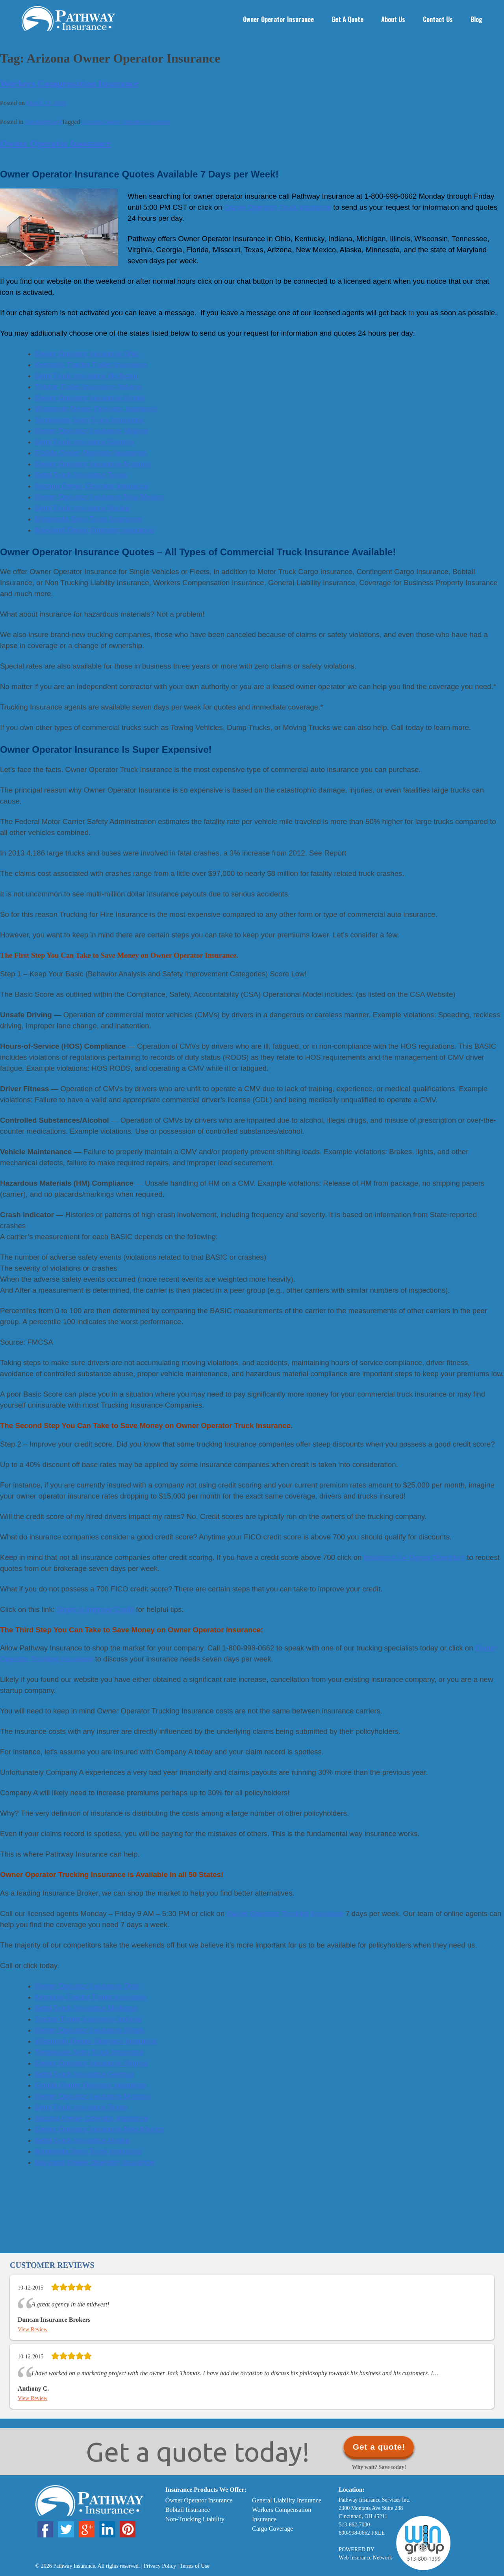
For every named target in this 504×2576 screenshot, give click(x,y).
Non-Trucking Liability (194, 2519)
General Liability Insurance (286, 2500)
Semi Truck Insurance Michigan (86, 2008)
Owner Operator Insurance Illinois (89, 2030)
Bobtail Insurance (187, 2509)
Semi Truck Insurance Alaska (82, 2140)
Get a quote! (379, 2446)
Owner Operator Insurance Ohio (87, 1986)
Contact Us (438, 19)
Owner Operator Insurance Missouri (93, 2096)
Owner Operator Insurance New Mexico (99, 2129)
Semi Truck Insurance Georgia (84, 2074)
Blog (476, 19)
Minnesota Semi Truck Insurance (88, 2151)
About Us (393, 19)
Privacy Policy (160, 2566)
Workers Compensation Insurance (69, 83)
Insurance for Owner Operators (414, 1557)
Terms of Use (194, 2566)
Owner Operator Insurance (278, 19)
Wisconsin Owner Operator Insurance (96, 2041)
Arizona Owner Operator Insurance (125, 121)
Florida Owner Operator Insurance (90, 2085)
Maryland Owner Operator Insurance (94, 2162)
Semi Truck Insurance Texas (81, 2107)
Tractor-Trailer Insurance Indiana (88, 2019)
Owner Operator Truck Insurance (277, 207)
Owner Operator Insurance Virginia (91, 2063)
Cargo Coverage (272, 2528)
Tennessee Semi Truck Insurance (89, 2052)
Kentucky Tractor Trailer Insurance (90, 1997)
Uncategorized (43, 121)
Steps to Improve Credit (95, 1609)
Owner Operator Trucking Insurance (285, 1913)
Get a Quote (347, 19)
